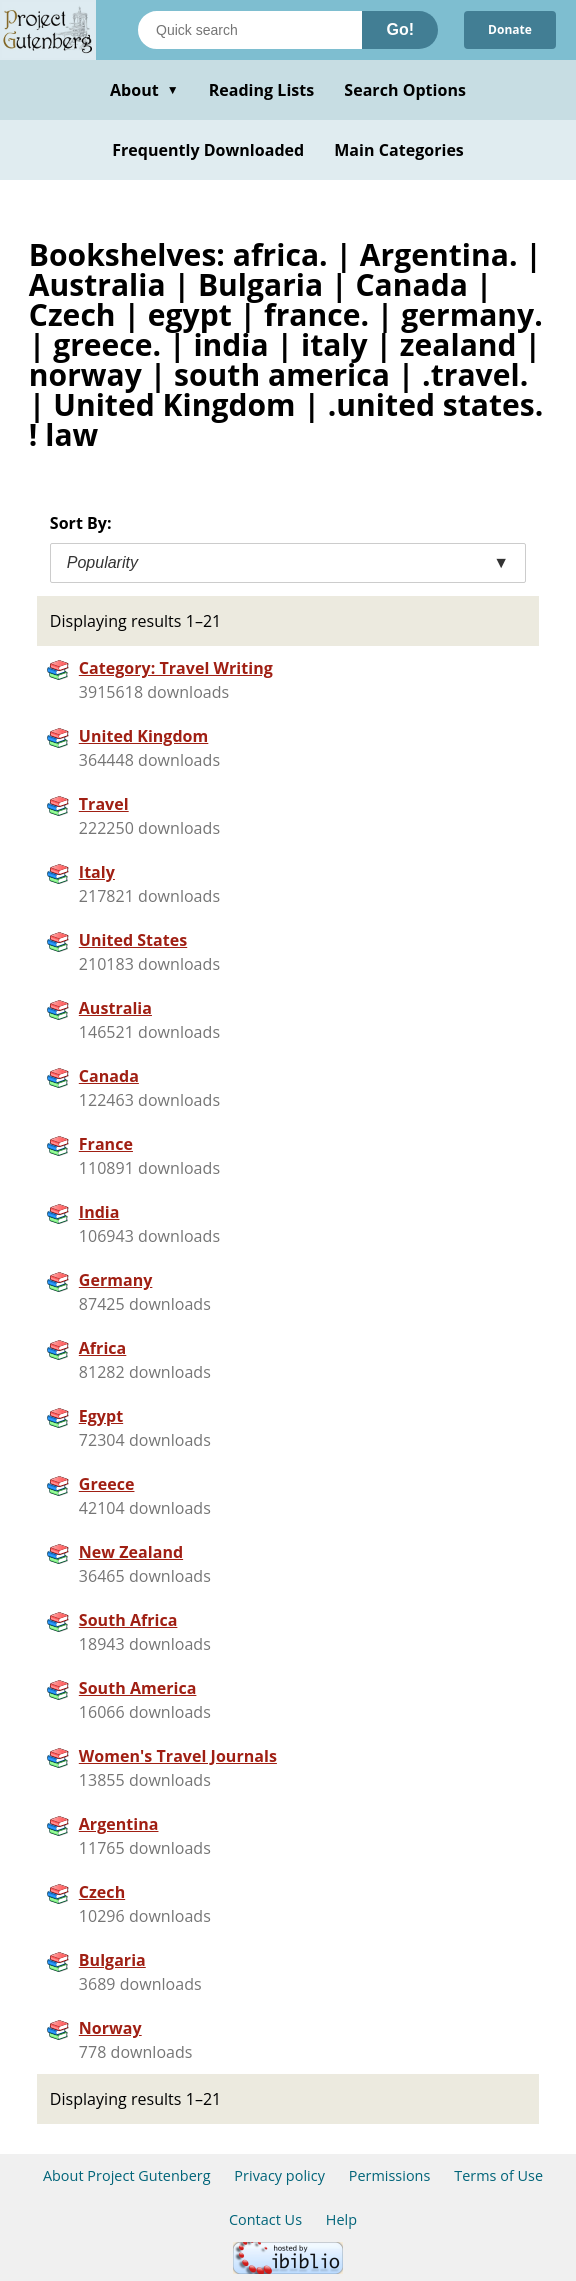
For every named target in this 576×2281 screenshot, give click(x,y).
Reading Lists (262, 90)
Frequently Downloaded (208, 150)
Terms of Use (498, 2175)
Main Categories (399, 150)
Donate (510, 29)
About (144, 90)
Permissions (390, 2175)
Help (341, 2219)
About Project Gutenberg (127, 2175)
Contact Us (265, 2219)
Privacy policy (279, 2175)
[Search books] (250, 30)
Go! (400, 29)
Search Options (405, 90)
